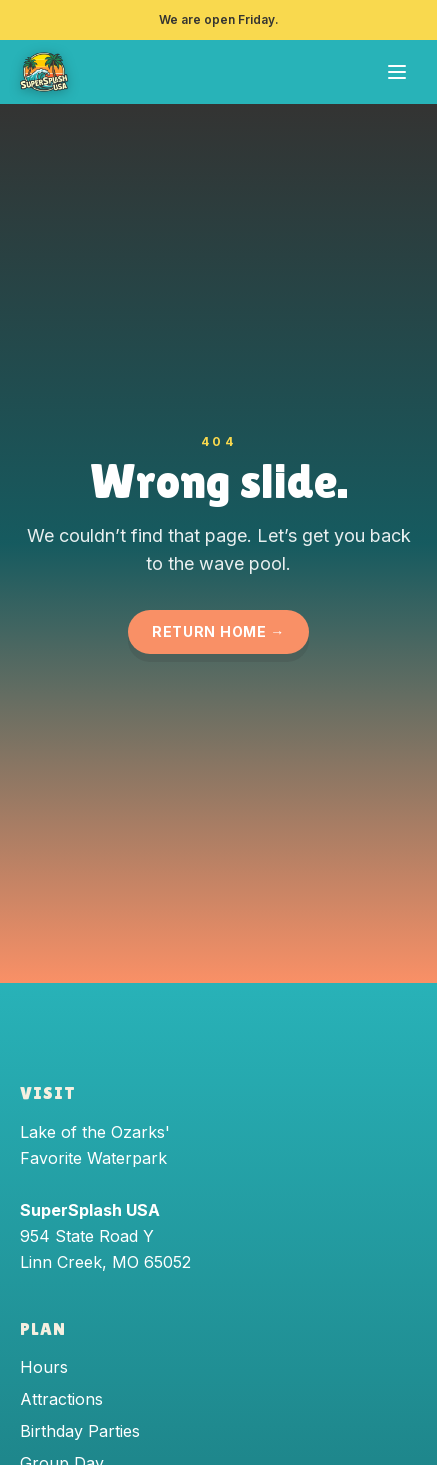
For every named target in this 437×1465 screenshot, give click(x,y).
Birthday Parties (80, 1431)
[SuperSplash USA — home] (44, 72)
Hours (44, 1367)
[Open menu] (397, 72)
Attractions (61, 1399)
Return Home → (218, 631)
